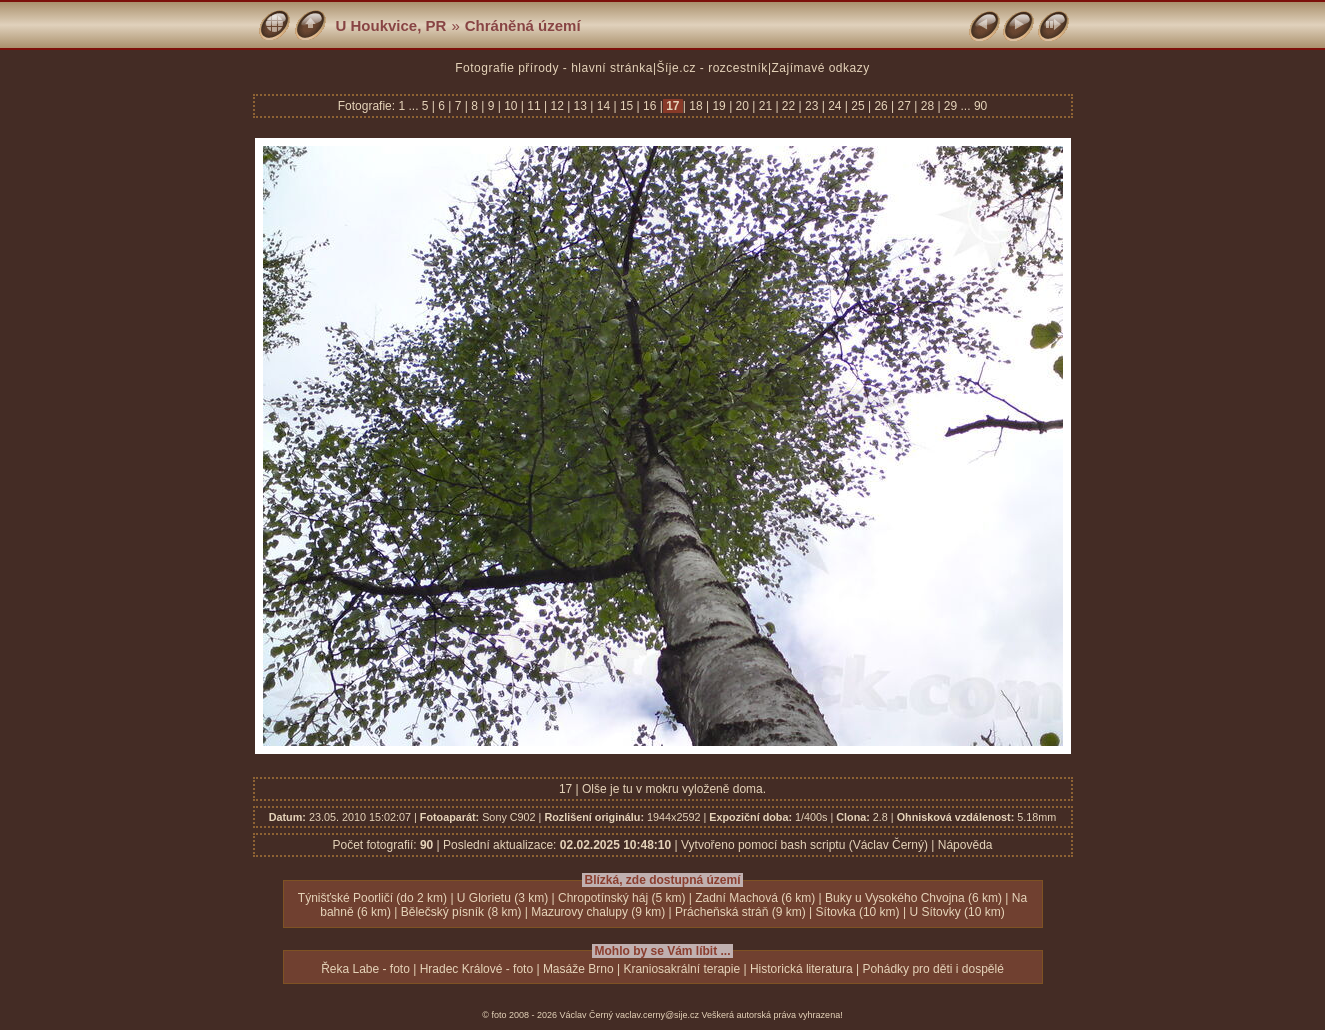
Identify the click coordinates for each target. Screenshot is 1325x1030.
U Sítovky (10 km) (956, 912)
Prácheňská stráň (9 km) (740, 912)
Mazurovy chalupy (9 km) (598, 912)
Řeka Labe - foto (365, 969)
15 (627, 106)
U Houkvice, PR (391, 25)
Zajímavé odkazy (821, 68)
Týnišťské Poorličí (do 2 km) (372, 898)
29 (951, 106)
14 (603, 106)
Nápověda (965, 845)
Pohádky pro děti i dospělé (932, 969)
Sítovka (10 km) (858, 912)
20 (742, 106)
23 (812, 106)
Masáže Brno (578, 969)
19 (719, 106)
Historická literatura (801, 969)
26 (881, 106)
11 (534, 106)
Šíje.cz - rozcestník (712, 68)
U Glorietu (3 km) (502, 898)
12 (557, 106)
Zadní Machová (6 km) (755, 898)
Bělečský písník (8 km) (461, 912)
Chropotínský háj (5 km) (621, 898)
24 (835, 106)
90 (980, 106)
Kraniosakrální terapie (681, 969)
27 (904, 106)
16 (650, 106)
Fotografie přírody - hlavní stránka (554, 68)
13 (580, 106)
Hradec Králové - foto (476, 969)
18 (696, 106)
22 (789, 106)
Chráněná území (523, 25)
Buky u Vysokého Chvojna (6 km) (913, 898)
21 (765, 106)
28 (927, 106)
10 (511, 106)
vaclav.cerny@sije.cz (658, 1015)
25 (858, 106)
